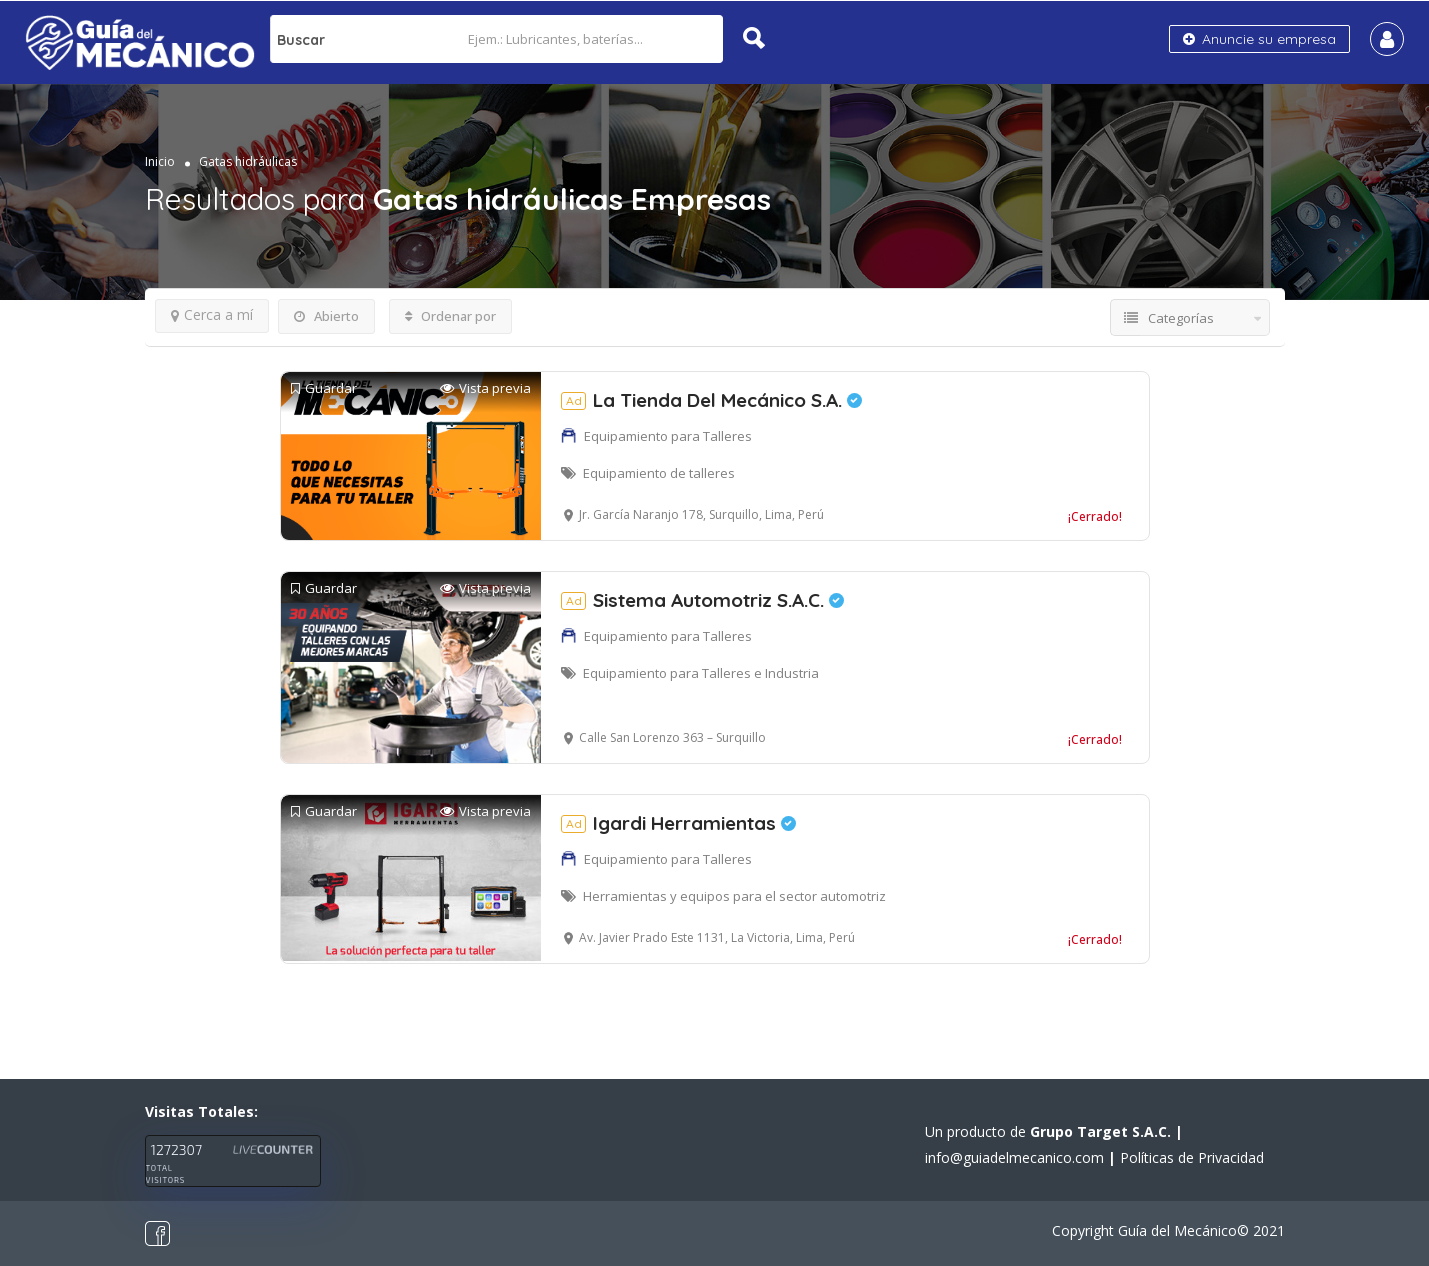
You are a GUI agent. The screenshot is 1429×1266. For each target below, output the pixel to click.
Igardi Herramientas (678, 823)
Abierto (326, 316)
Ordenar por (450, 316)
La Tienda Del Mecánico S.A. (711, 400)
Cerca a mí (212, 314)
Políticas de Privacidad (1192, 1157)
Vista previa (485, 388)
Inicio (160, 161)
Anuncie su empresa (1259, 39)
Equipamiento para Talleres (668, 436)
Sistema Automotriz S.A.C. (702, 600)
